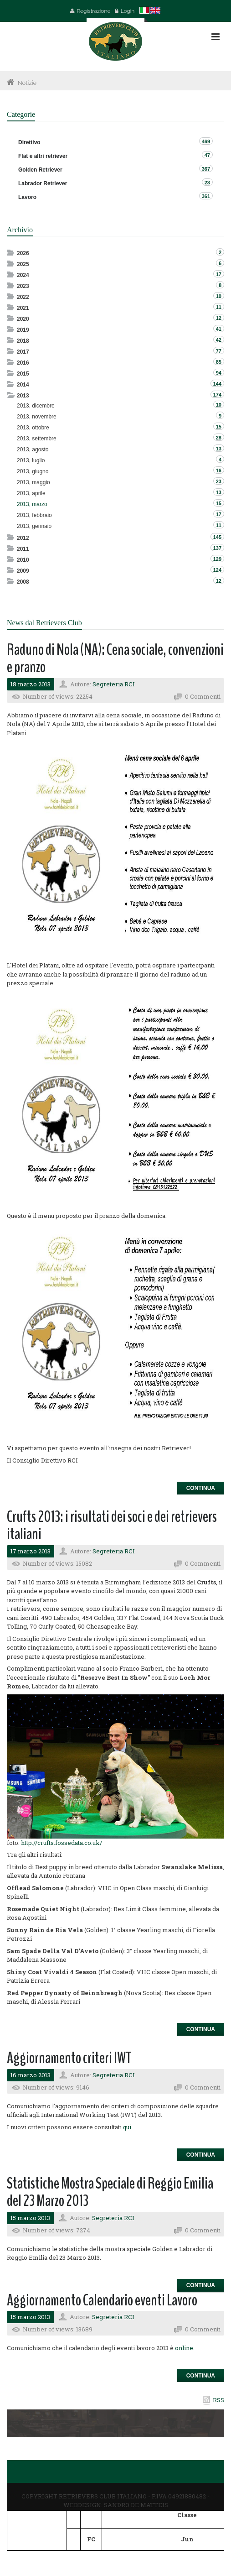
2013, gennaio (34, 526)
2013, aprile (31, 493)
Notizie (27, 82)
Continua (200, 1488)
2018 (23, 341)
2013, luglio (31, 460)
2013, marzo (32, 504)
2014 (23, 384)
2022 (23, 297)
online (184, 2348)
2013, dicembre (36, 405)
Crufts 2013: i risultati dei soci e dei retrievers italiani (112, 1525)
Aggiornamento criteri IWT (69, 2058)
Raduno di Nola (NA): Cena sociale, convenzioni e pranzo (115, 658)
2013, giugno (32, 471)
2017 (23, 352)
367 (206, 169)
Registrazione (93, 11)
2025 (23, 264)
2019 (23, 330)
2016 (23, 363)
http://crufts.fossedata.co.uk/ (61, 1843)
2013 (23, 395)
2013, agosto (32, 449)
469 (206, 141)
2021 (23, 308)
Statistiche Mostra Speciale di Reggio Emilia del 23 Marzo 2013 (110, 2192)
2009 (23, 571)
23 (207, 182)
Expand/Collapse (11, 253)
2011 (23, 549)
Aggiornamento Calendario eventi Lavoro (102, 2300)
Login (128, 11)
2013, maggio (33, 482)
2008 (23, 582)
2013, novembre (36, 416)
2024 (23, 275)
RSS (218, 2400)
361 (206, 196)
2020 (23, 319)
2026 (23, 253)
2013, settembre (36, 438)
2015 (23, 374)
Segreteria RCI (113, 684)
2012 (23, 538)
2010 (23, 560)
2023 (23, 286)
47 (207, 155)
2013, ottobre (33, 427)
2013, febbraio (34, 515)
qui (127, 2127)
